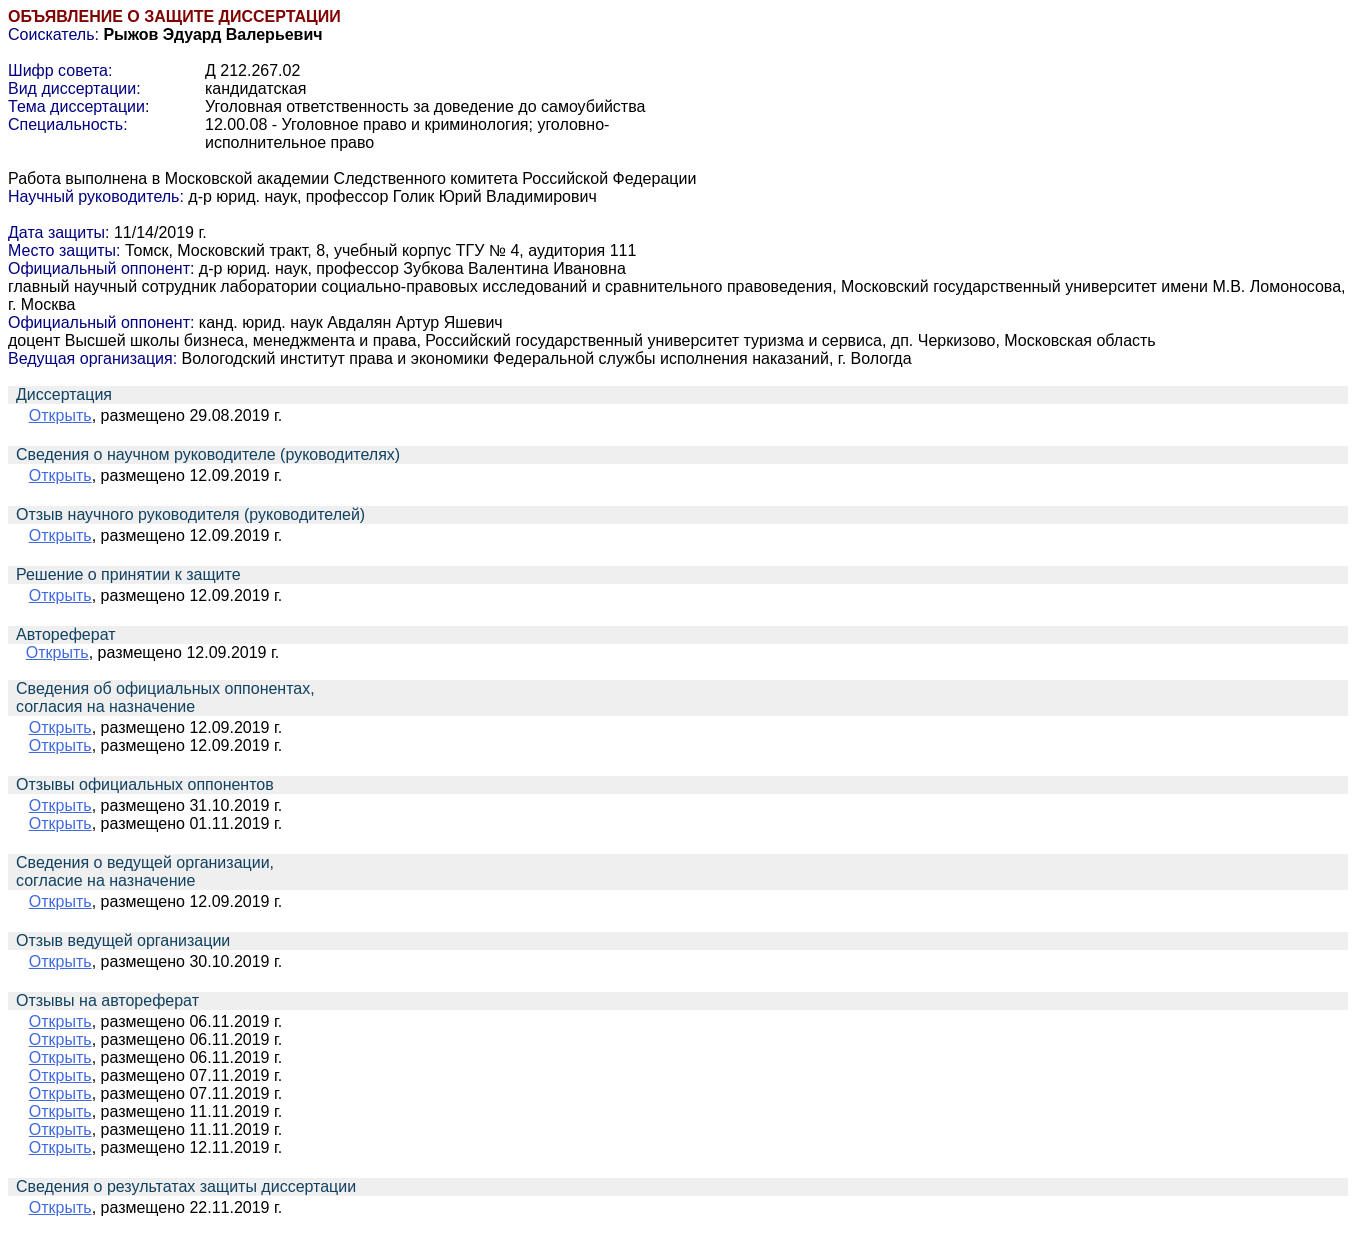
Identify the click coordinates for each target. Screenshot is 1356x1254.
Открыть (60, 415)
